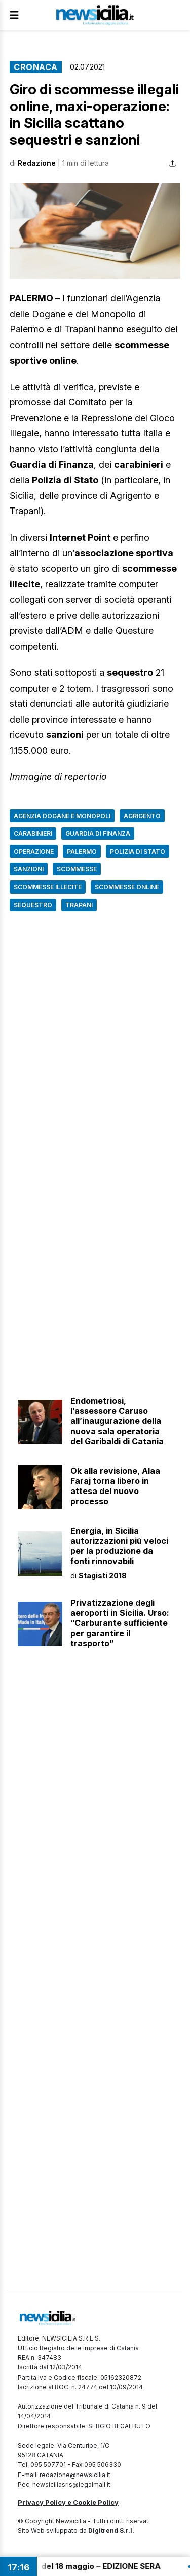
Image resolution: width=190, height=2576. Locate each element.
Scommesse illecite (48, 887)
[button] (95, 231)
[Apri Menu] (14, 15)
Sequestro (33, 905)
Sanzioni (29, 869)
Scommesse (77, 869)
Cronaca (36, 67)
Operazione (34, 851)
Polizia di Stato (137, 851)
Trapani (79, 905)
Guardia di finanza (97, 833)
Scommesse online (127, 887)
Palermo (82, 851)
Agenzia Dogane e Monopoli (62, 816)
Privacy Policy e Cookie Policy (68, 2502)
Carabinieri (33, 833)
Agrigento (142, 816)
